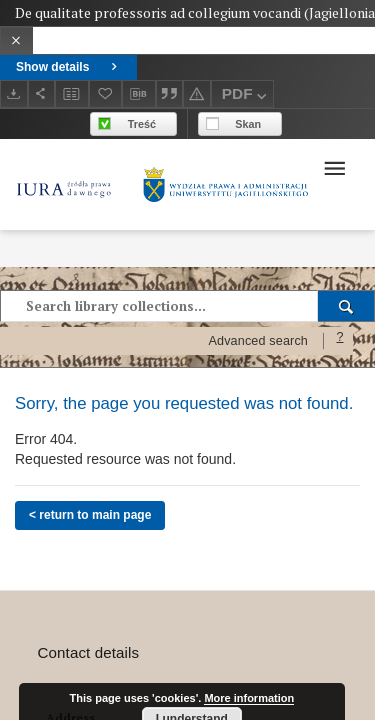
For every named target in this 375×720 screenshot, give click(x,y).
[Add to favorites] (106, 93)
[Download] (14, 93)
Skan (248, 124)
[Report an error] (197, 93)
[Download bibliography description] (139, 94)
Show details (68, 67)
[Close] (16, 40)
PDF (246, 96)
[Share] (42, 93)
